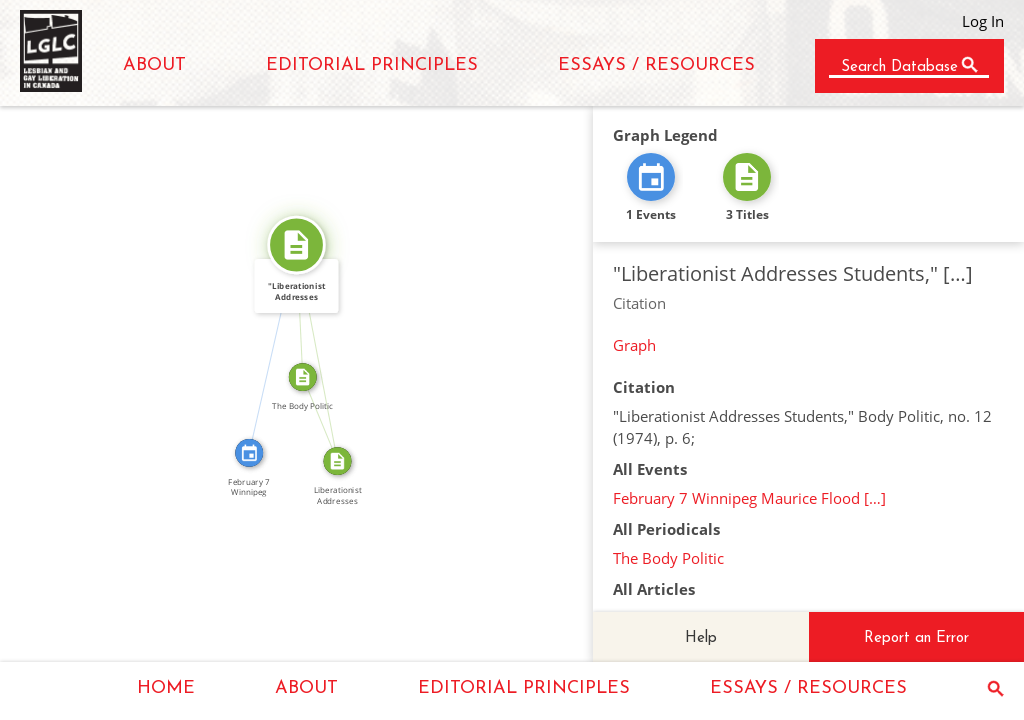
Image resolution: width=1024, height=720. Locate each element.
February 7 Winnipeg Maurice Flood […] (749, 498)
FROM (328, 416)
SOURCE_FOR (325, 352)
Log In (983, 21)
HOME (166, 688)
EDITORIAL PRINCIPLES (372, 65)
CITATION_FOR (264, 346)
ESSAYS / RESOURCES (656, 65)
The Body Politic (668, 558)
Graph (634, 345)
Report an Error (916, 638)
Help (701, 638)
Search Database (899, 67)
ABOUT (154, 65)
